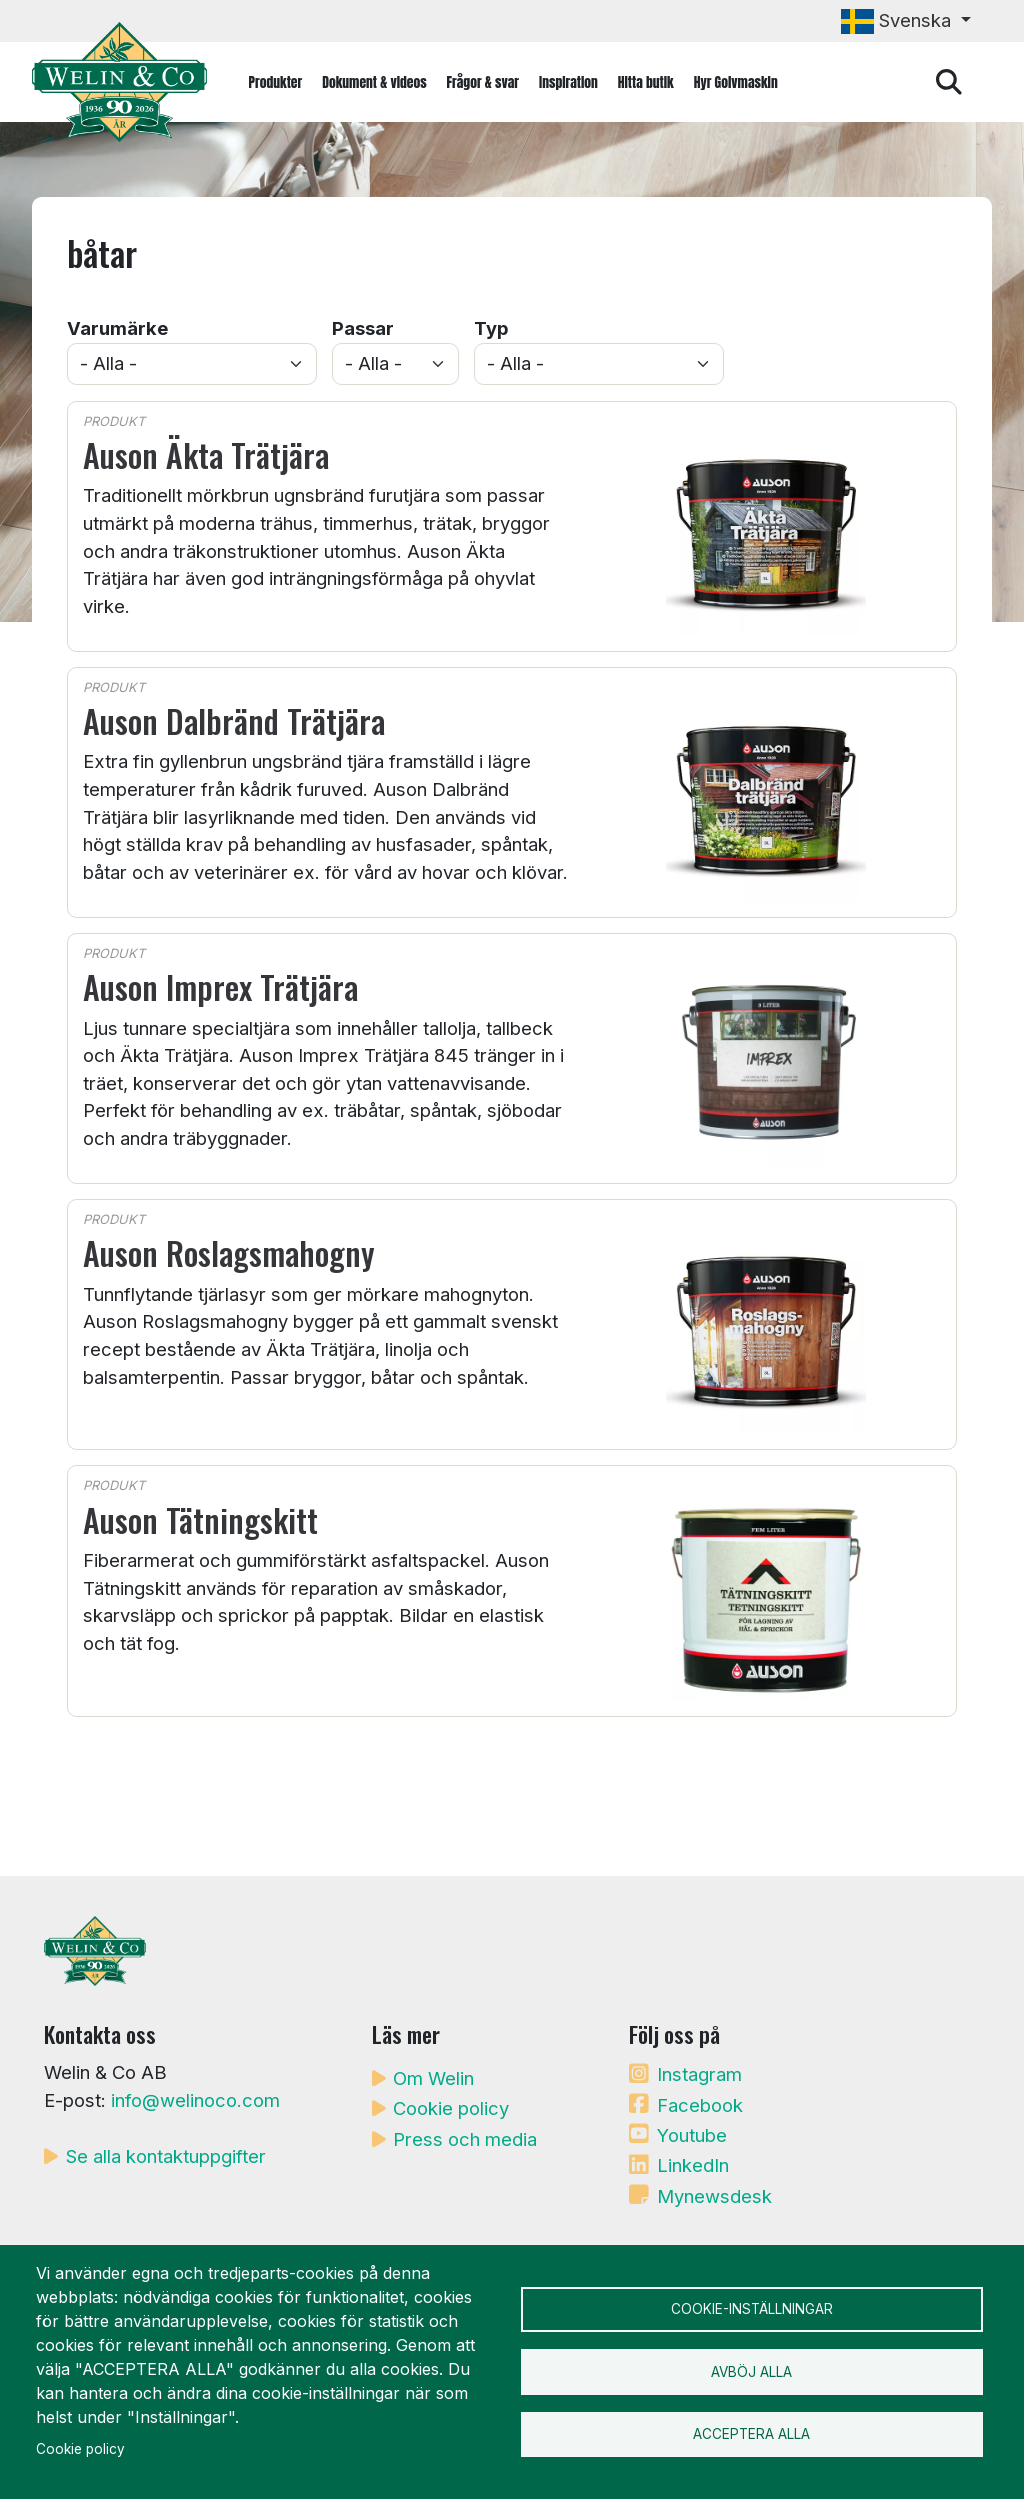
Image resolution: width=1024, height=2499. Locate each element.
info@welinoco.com (195, 2100)
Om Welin (433, 2078)
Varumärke (117, 328)
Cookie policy (451, 2108)
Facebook (700, 2105)
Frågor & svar (483, 82)
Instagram (699, 2074)
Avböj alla (751, 2372)
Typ (491, 328)
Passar (363, 328)
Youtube (692, 2135)
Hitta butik (646, 82)
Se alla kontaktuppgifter (166, 2156)
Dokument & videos (374, 82)
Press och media (465, 2139)
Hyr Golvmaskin (736, 82)
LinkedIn (693, 2165)
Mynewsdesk (714, 2196)
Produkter (276, 82)
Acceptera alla (751, 2437)
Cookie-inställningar (752, 2307)
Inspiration (568, 82)
